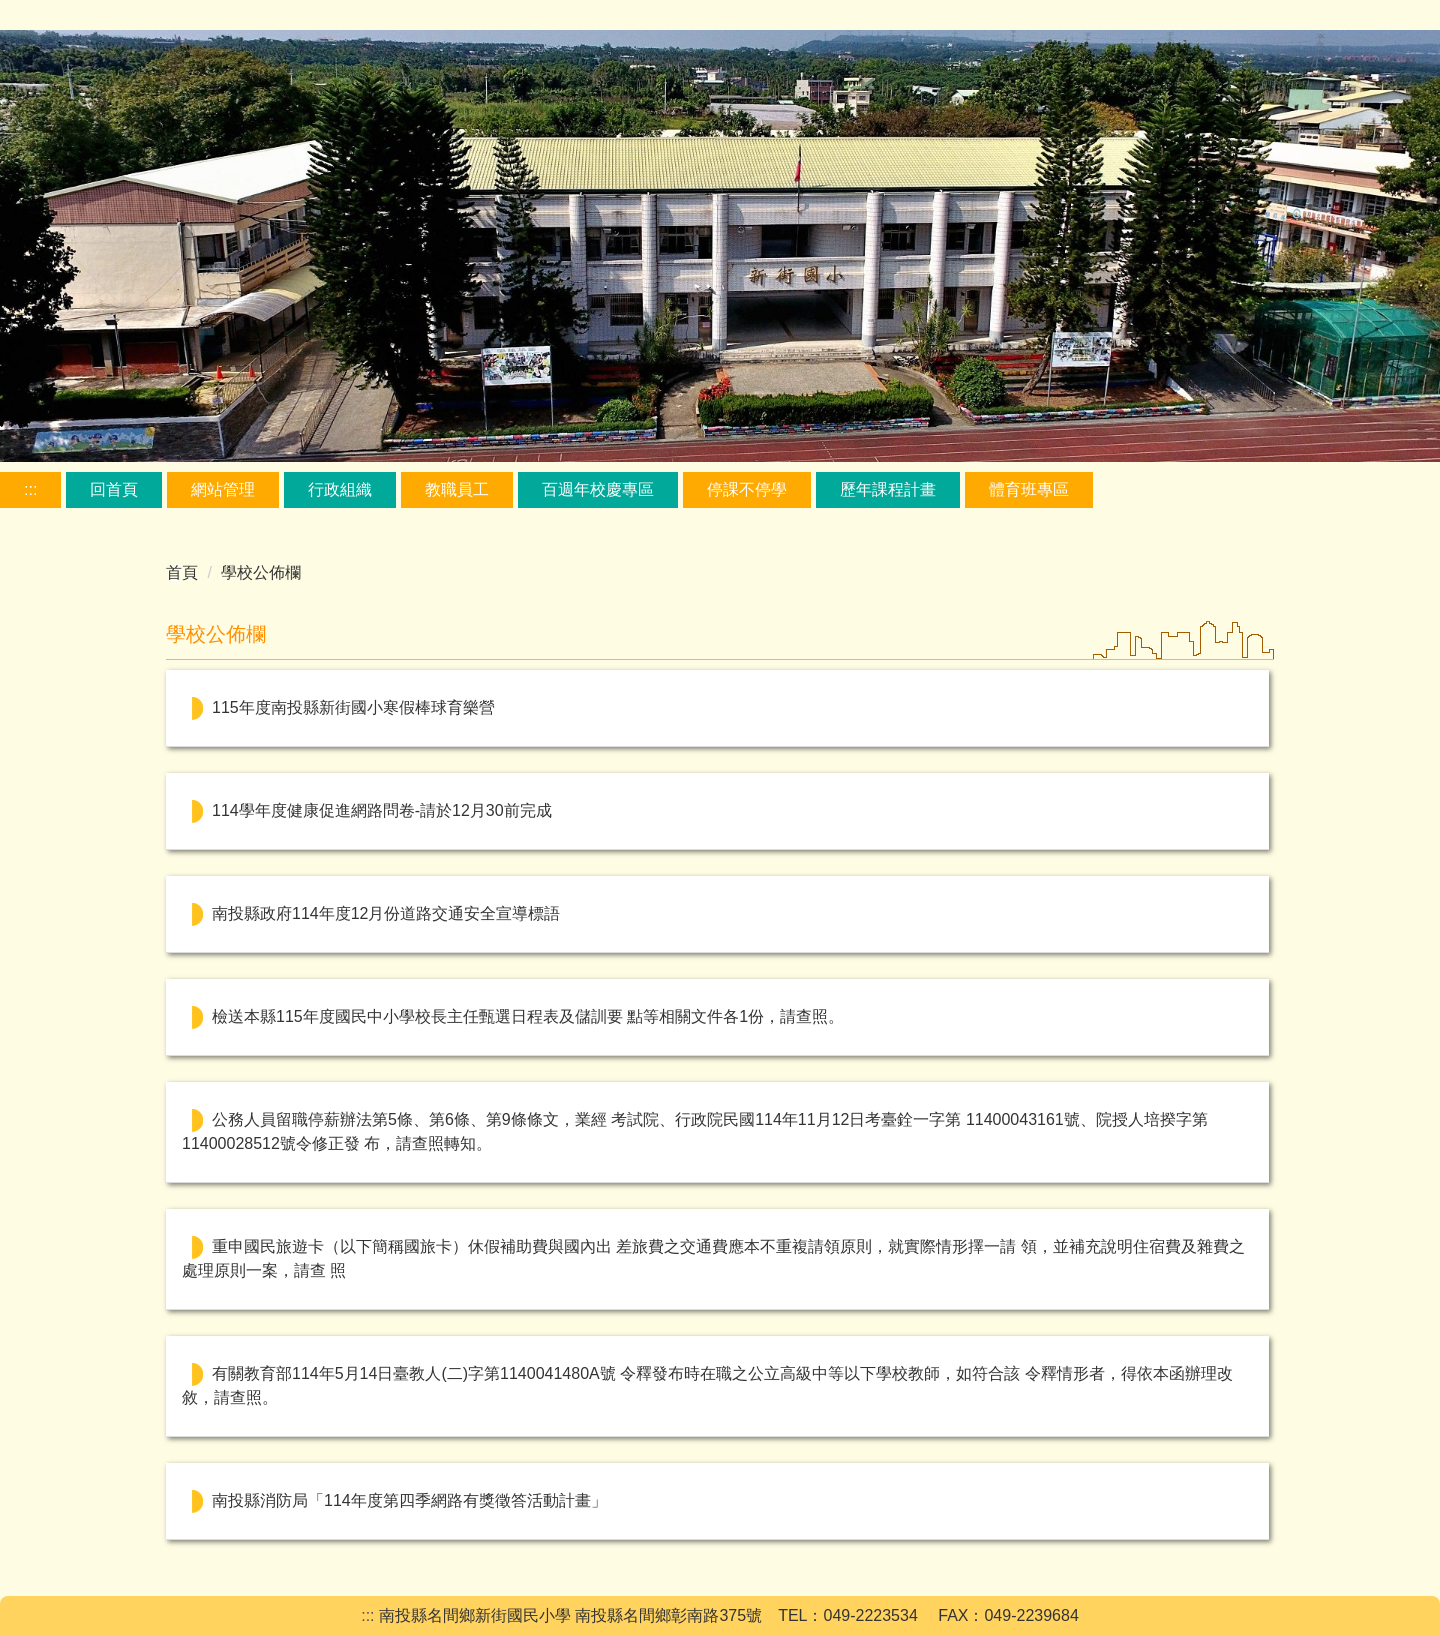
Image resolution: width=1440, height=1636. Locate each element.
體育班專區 (1029, 489)
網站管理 (223, 489)
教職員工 (457, 489)
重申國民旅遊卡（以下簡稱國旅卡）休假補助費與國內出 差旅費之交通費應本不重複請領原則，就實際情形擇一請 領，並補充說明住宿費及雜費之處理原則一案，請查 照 (713, 1258)
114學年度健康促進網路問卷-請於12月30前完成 (382, 810)
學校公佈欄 (261, 572)
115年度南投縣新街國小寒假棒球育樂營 (353, 707)
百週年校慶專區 (598, 489)
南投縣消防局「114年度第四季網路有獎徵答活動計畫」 (409, 1500)
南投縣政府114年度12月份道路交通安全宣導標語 (386, 913)
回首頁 (114, 489)
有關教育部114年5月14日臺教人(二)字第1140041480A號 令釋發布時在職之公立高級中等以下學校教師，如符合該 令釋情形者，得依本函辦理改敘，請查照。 (707, 1385)
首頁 (182, 572)
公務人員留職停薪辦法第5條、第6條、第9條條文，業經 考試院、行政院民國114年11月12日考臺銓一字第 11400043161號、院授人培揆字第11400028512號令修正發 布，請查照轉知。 (695, 1131)
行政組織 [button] (340, 489)
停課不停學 (747, 489)
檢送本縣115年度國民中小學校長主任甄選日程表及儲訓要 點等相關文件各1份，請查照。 (528, 1016)
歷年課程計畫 (888, 489)
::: (30, 489)
